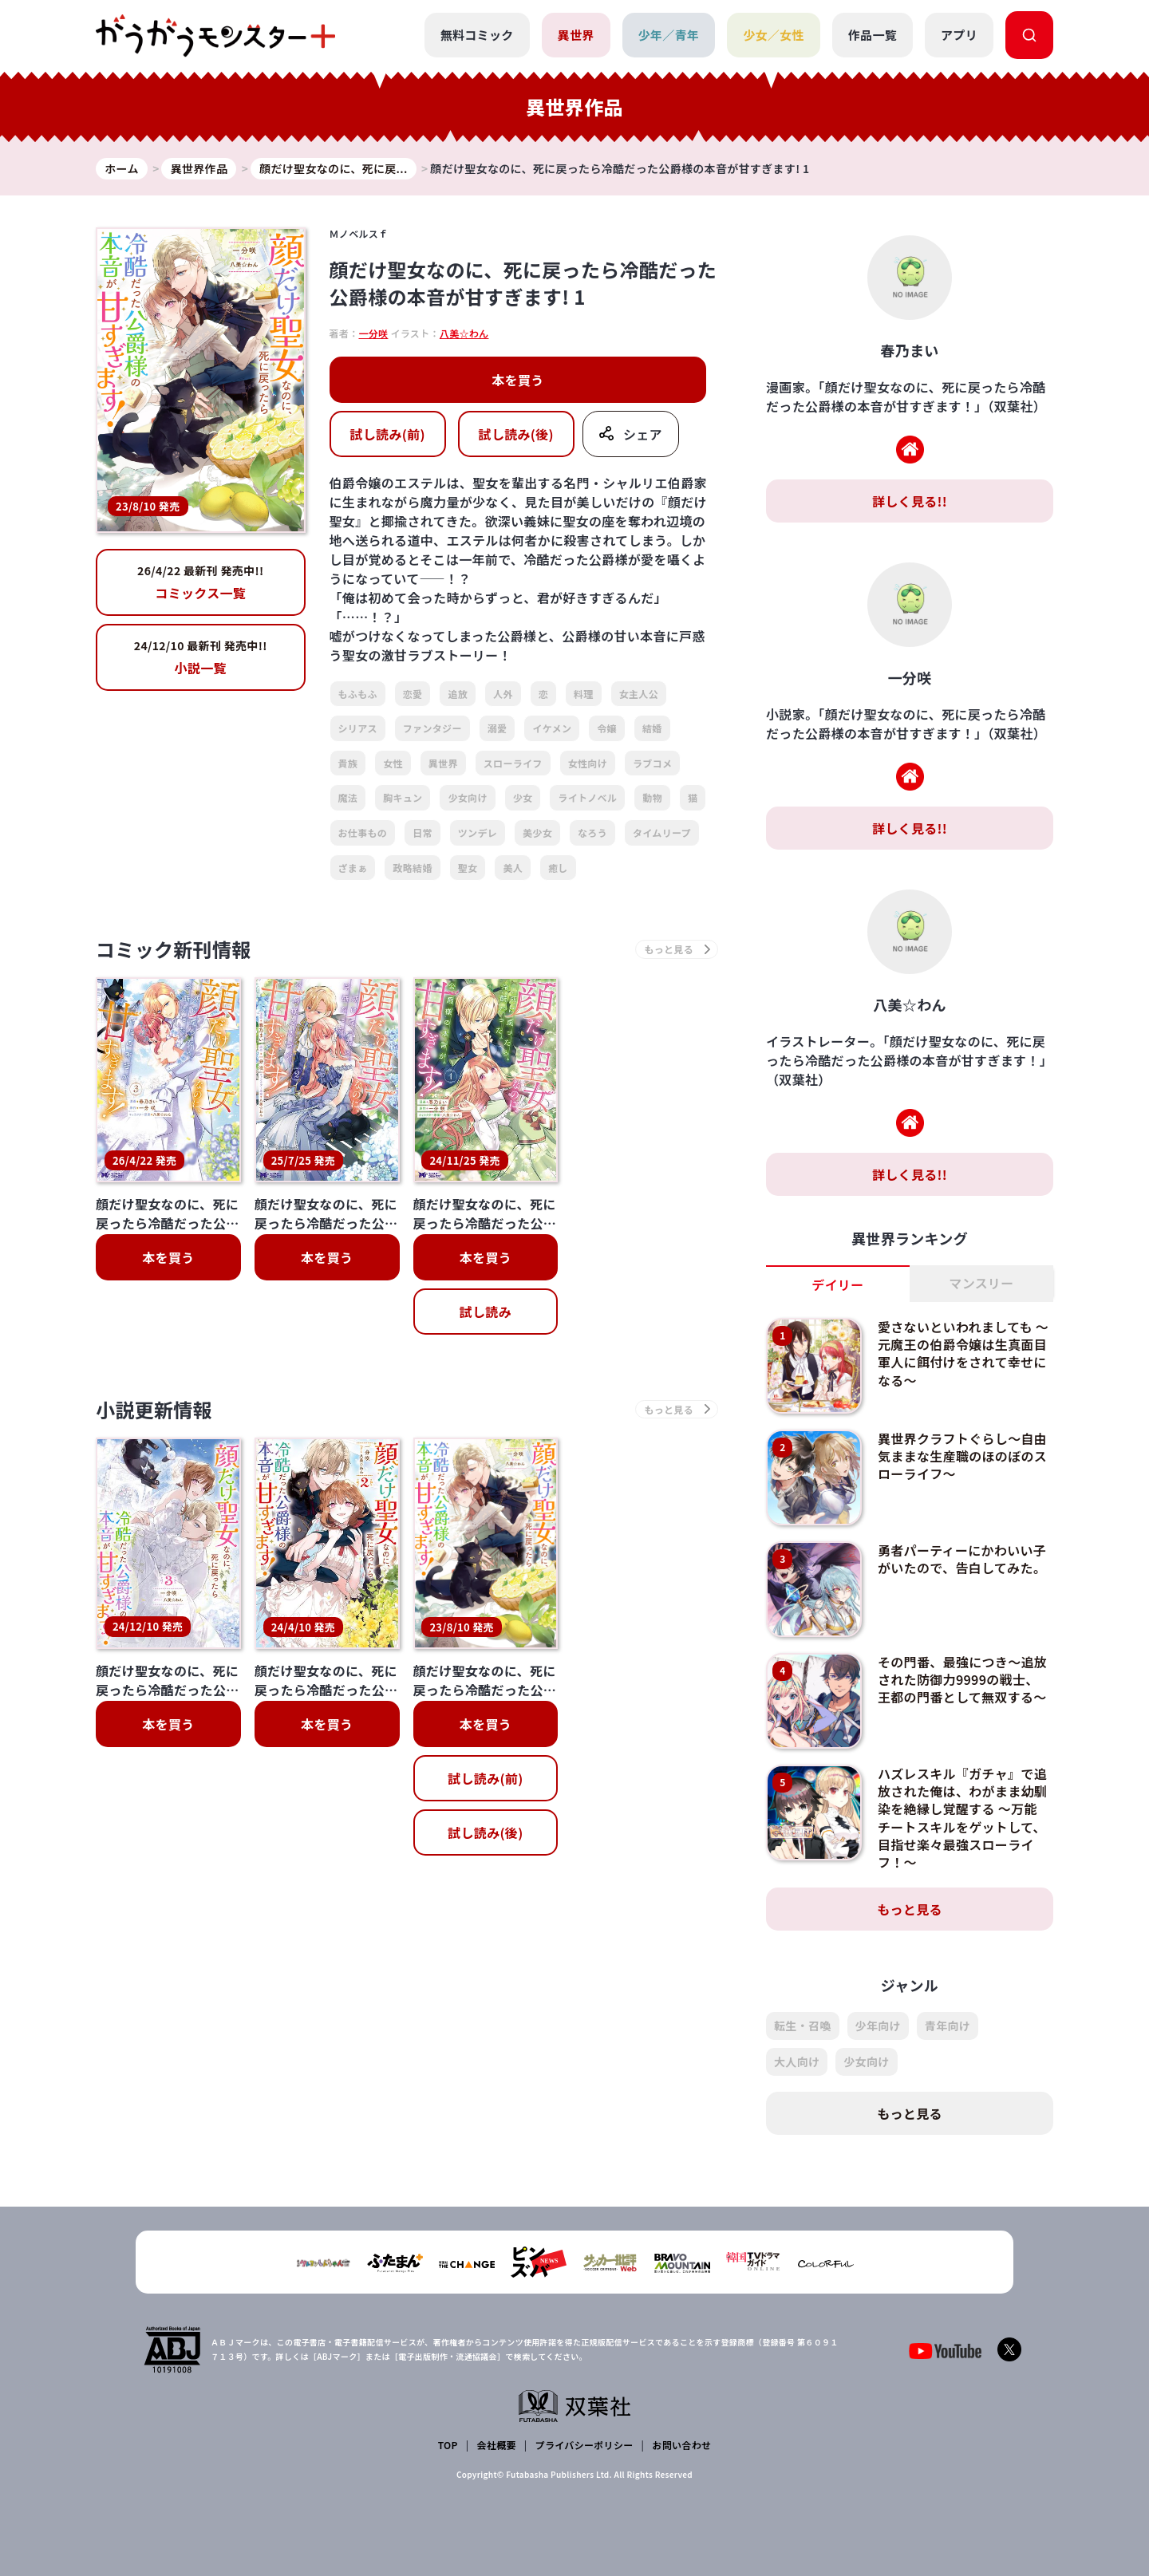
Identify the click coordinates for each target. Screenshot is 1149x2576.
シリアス (357, 728)
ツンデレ (477, 832)
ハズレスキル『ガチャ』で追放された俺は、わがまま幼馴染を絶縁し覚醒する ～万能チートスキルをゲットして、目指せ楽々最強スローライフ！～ (962, 1818)
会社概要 (496, 2445)
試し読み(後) (516, 434)
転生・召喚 (802, 2026)
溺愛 (497, 728)
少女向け (467, 797)
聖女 (468, 867)
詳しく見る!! (909, 501)
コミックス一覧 (200, 582)
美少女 (537, 832)
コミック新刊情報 (173, 949)
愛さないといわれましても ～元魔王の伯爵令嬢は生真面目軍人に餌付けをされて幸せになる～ (963, 1353)
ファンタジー (432, 728)
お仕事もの (363, 832)
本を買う (517, 379)
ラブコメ (652, 763)
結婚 (652, 728)
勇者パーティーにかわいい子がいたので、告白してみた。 (962, 1558)
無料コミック (477, 34)
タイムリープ (662, 832)
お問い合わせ (681, 2445)
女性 (393, 763)
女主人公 (638, 693)
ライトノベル (587, 797)
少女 (523, 797)
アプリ (959, 34)
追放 (458, 693)
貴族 (348, 763)
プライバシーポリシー (584, 2445)
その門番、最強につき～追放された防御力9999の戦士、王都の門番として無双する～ (962, 1679)
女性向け (587, 763)
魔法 (348, 797)
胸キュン (402, 797)
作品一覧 (872, 34)
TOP (448, 2445)
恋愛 (413, 693)
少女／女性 (773, 34)
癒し (558, 867)
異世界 (576, 34)
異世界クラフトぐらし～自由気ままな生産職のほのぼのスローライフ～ (962, 1456)
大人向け (796, 2061)
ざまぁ (353, 867)
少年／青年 (669, 34)
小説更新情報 (154, 1409)
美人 (513, 867)
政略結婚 (412, 867)
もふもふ (357, 693)
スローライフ (513, 763)
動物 (652, 797)
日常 (422, 832)
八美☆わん (464, 333)
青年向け (947, 2026)
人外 (503, 693)
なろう (592, 832)
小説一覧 (200, 657)
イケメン (551, 728)
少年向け (878, 2026)
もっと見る (909, 1909)
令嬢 (607, 728)
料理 (584, 693)
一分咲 (373, 333)
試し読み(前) (386, 434)
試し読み (485, 1311)
